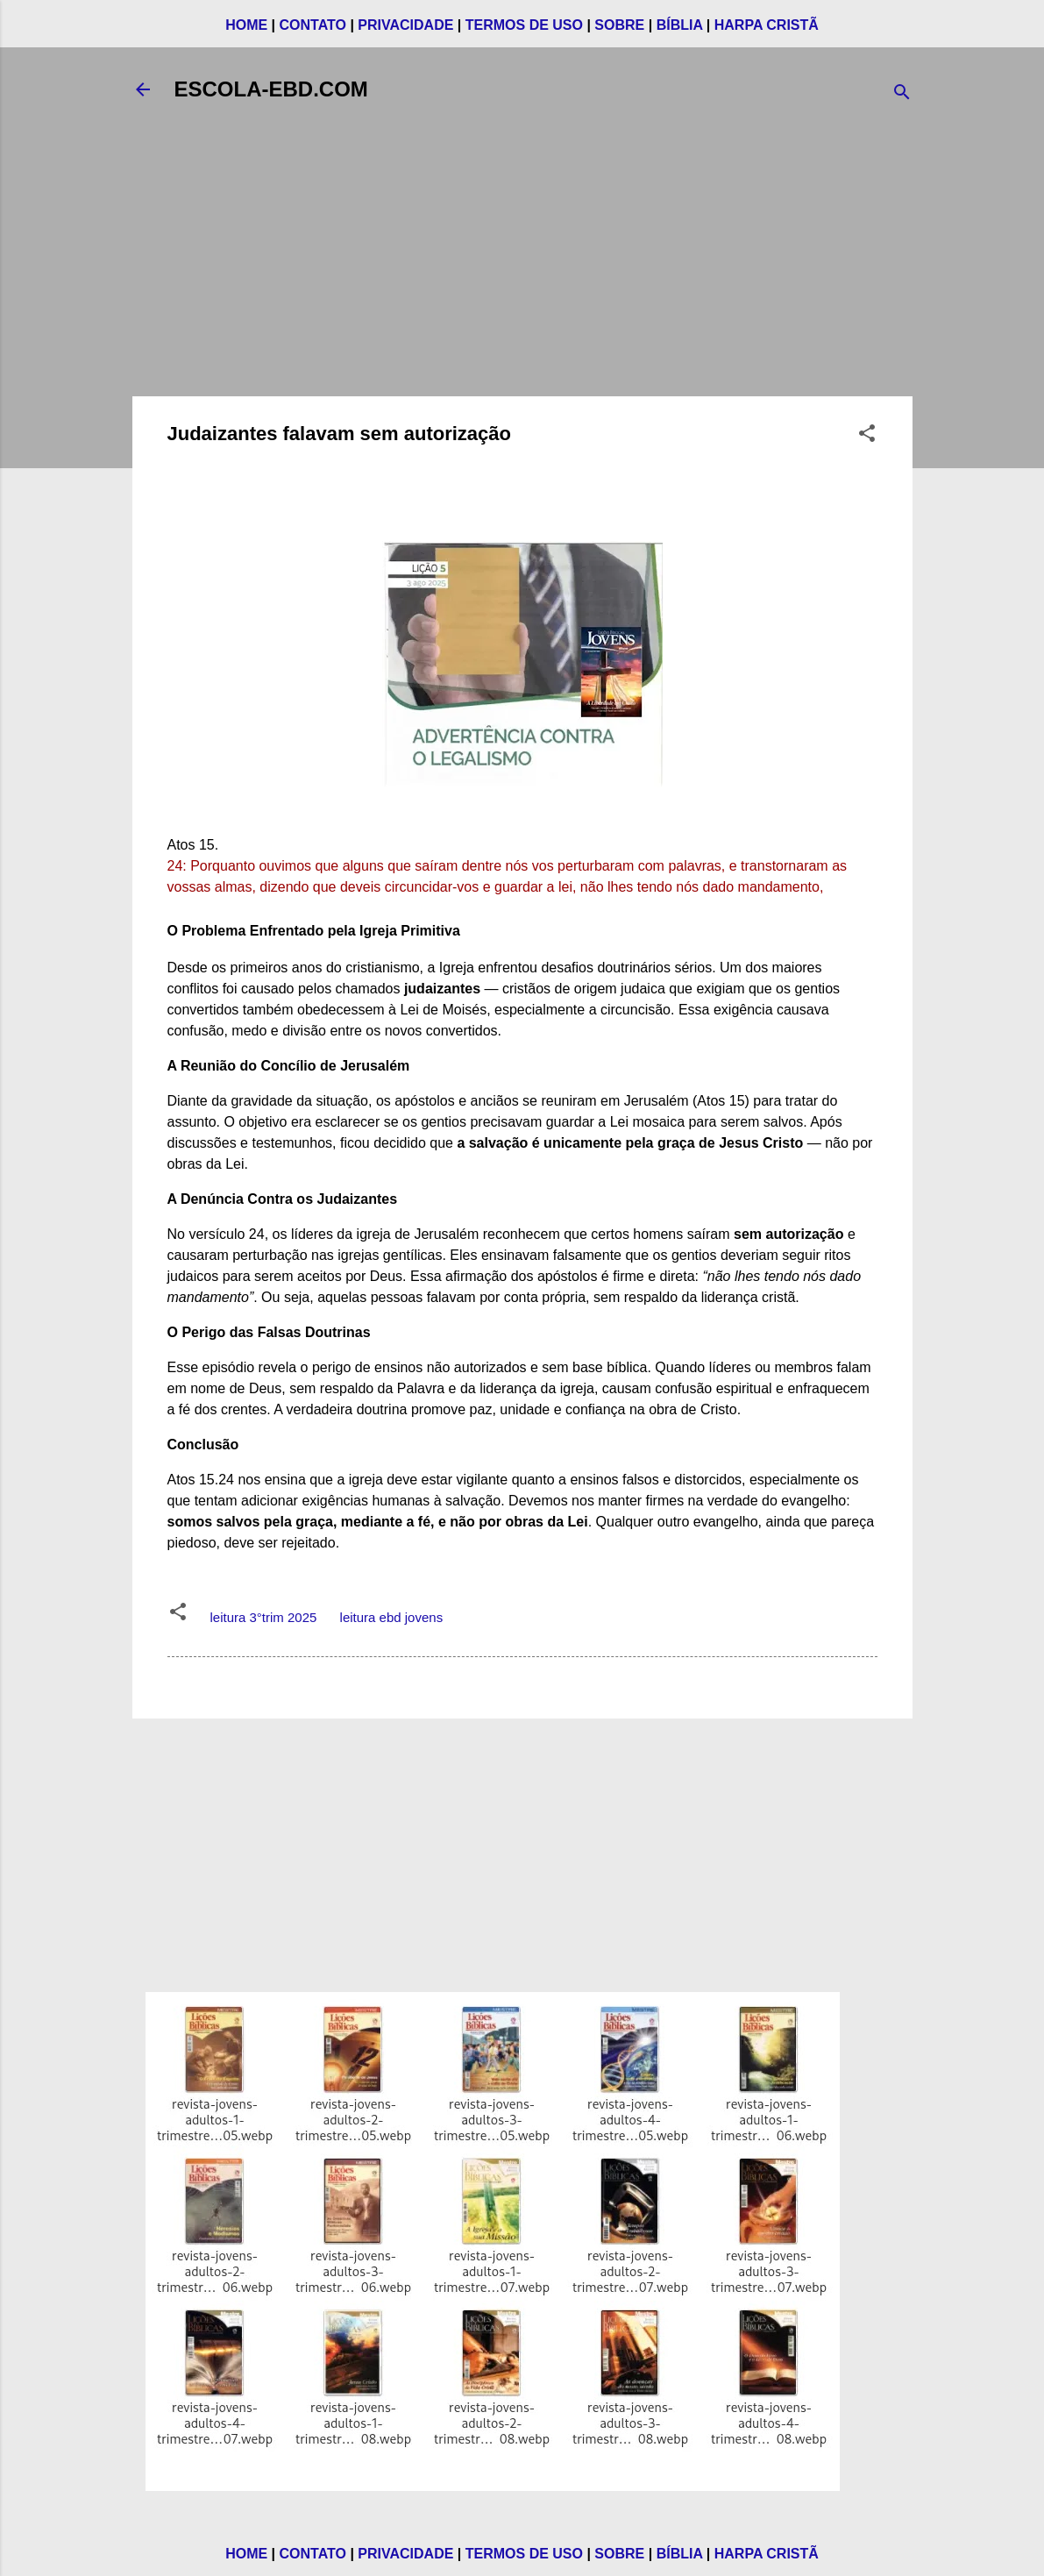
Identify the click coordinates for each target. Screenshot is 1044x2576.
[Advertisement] (522, 259)
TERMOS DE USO (524, 25)
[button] (866, 436)
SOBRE (619, 25)
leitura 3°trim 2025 (263, 1617)
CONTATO (313, 25)
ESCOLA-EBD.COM (271, 89)
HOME (246, 25)
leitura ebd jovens (392, 1617)
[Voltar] (143, 89)
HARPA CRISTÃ (766, 25)
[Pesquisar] (902, 95)
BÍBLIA (680, 25)
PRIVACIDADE (405, 25)
